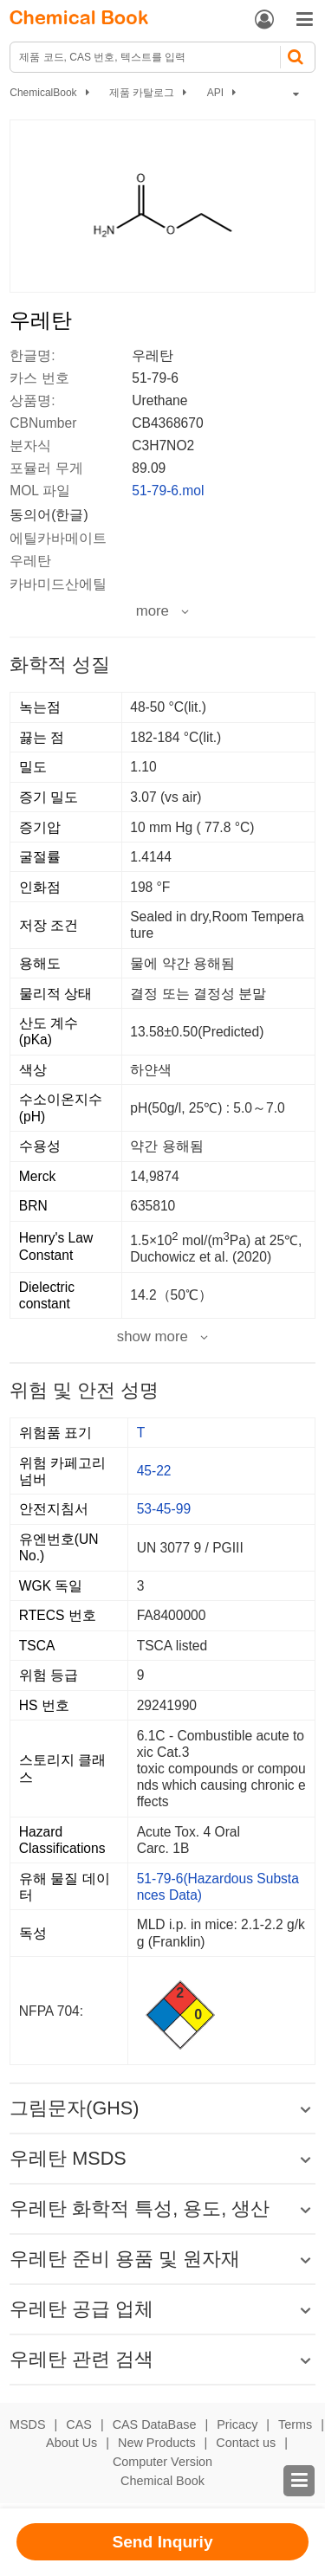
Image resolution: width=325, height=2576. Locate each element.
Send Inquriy (162, 2542)
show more (152, 1337)
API (215, 93)
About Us (71, 2443)
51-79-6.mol (168, 490)
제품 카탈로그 (141, 93)
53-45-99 (164, 1508)
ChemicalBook (43, 93)
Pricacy (237, 2424)
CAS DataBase (155, 2424)
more (152, 611)
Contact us (246, 2443)
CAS (79, 2424)
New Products (157, 2443)
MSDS (28, 2424)
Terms (295, 2424)
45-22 (154, 1470)
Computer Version (162, 2462)
